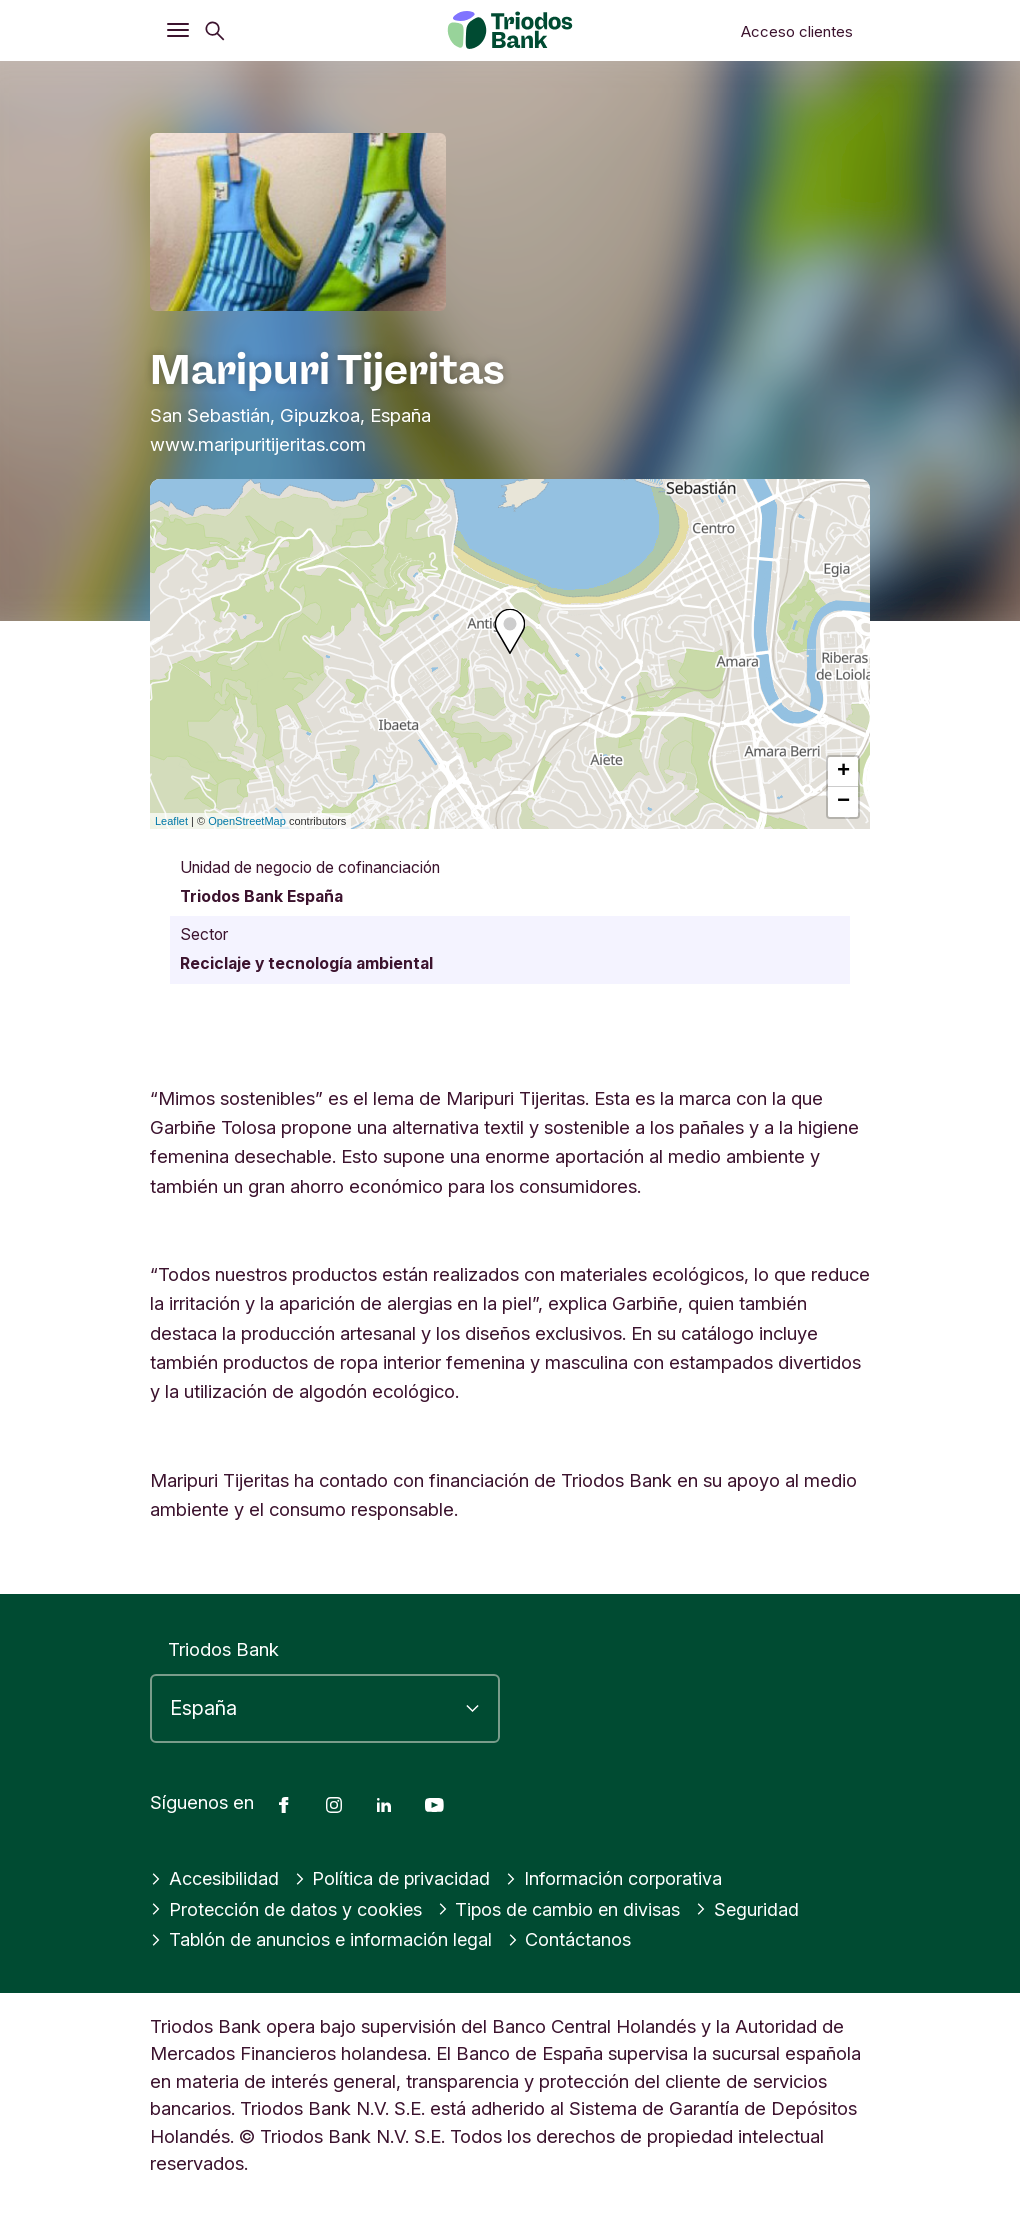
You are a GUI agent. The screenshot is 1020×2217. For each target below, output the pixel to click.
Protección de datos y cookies (287, 1909)
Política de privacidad (395, 1878)
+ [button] (843, 772)
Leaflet (171, 821)
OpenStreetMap (247, 821)
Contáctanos (573, 1939)
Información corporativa (618, 1878)
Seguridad (754, 1909)
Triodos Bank (223, 1649)
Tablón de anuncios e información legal (323, 1939)
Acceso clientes (797, 31)
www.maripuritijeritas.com (258, 444)
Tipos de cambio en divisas (564, 1909)
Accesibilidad (215, 1878)
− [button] (843, 802)
